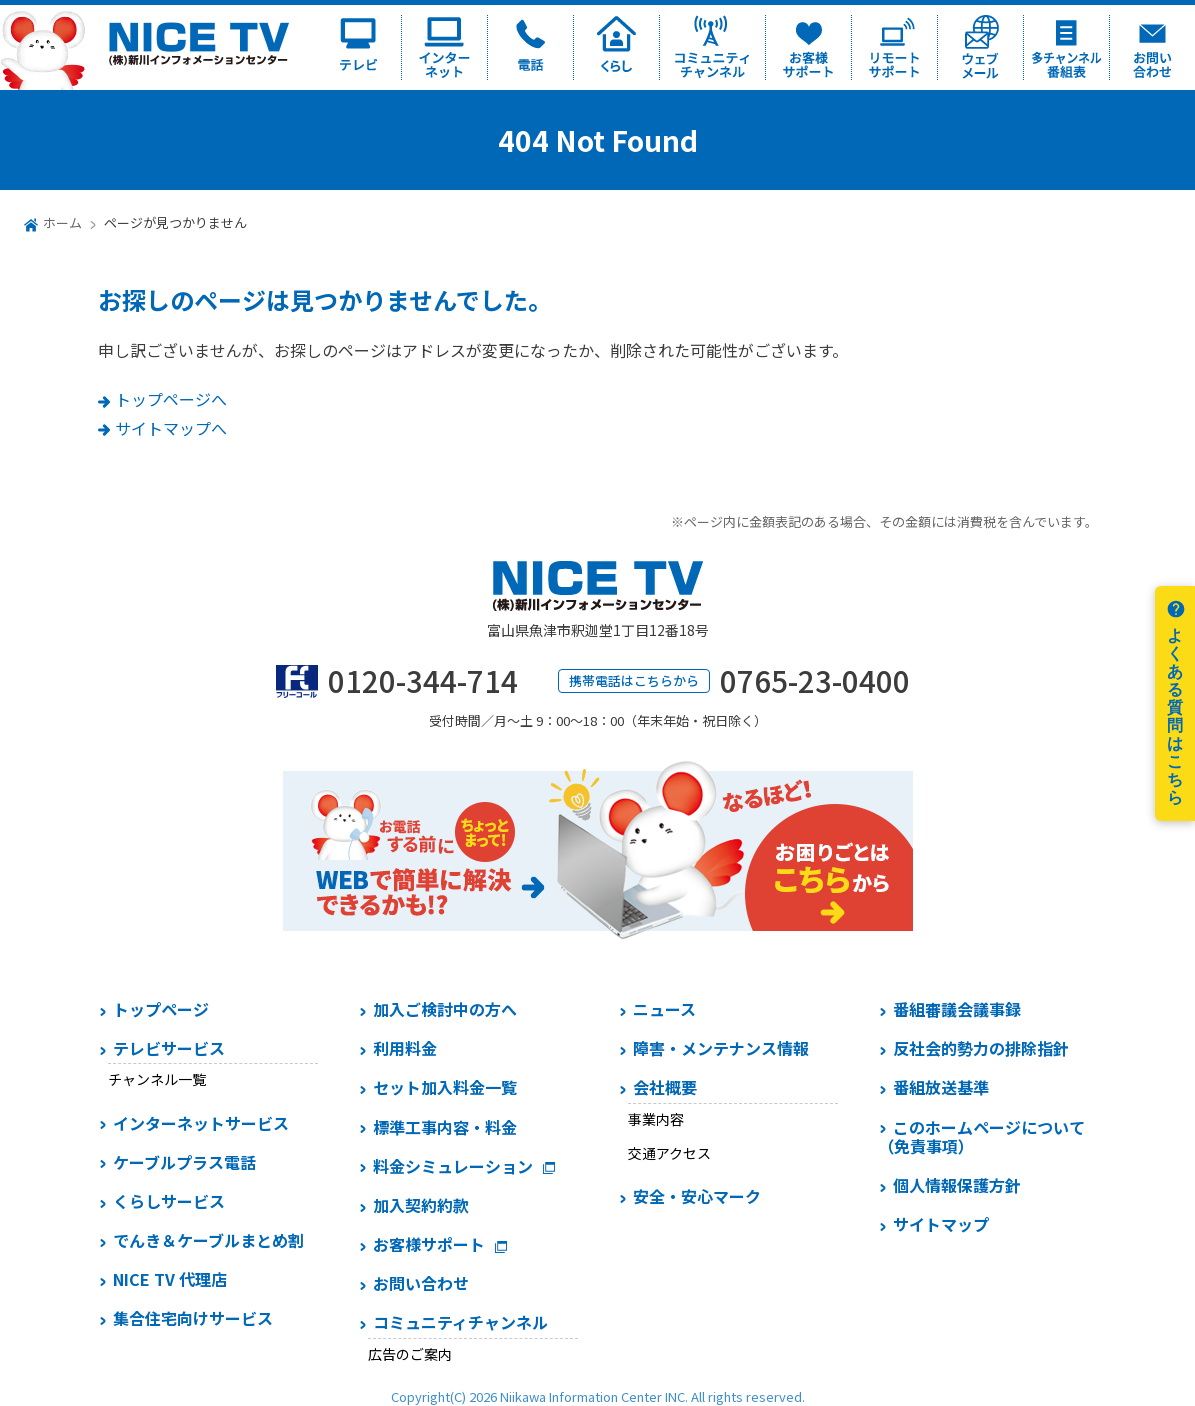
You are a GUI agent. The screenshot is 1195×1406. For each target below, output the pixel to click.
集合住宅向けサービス (193, 1318)
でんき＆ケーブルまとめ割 (208, 1240)
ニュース (664, 1009)
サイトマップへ (171, 428)
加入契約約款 (421, 1205)
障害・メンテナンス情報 (721, 1048)
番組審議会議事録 (957, 1009)
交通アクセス (669, 1153)
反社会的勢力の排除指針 (981, 1048)
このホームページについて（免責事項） (981, 1136)
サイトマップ (941, 1224)
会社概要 (665, 1087)
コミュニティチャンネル (460, 1322)
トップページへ (171, 399)
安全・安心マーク (697, 1196)
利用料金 (405, 1048)
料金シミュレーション (453, 1166)
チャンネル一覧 (157, 1079)
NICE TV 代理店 (170, 1279)
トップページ (161, 1009)
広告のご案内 (410, 1354)
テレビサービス (169, 1048)
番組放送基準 (941, 1087)
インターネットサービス (201, 1123)
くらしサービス (169, 1201)
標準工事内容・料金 (445, 1127)
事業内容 (656, 1119)
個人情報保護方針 (957, 1185)
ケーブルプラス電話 (184, 1162)
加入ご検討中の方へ (445, 1009)
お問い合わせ (421, 1283)
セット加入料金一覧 (445, 1087)
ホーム (62, 222)
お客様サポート (429, 1244)
